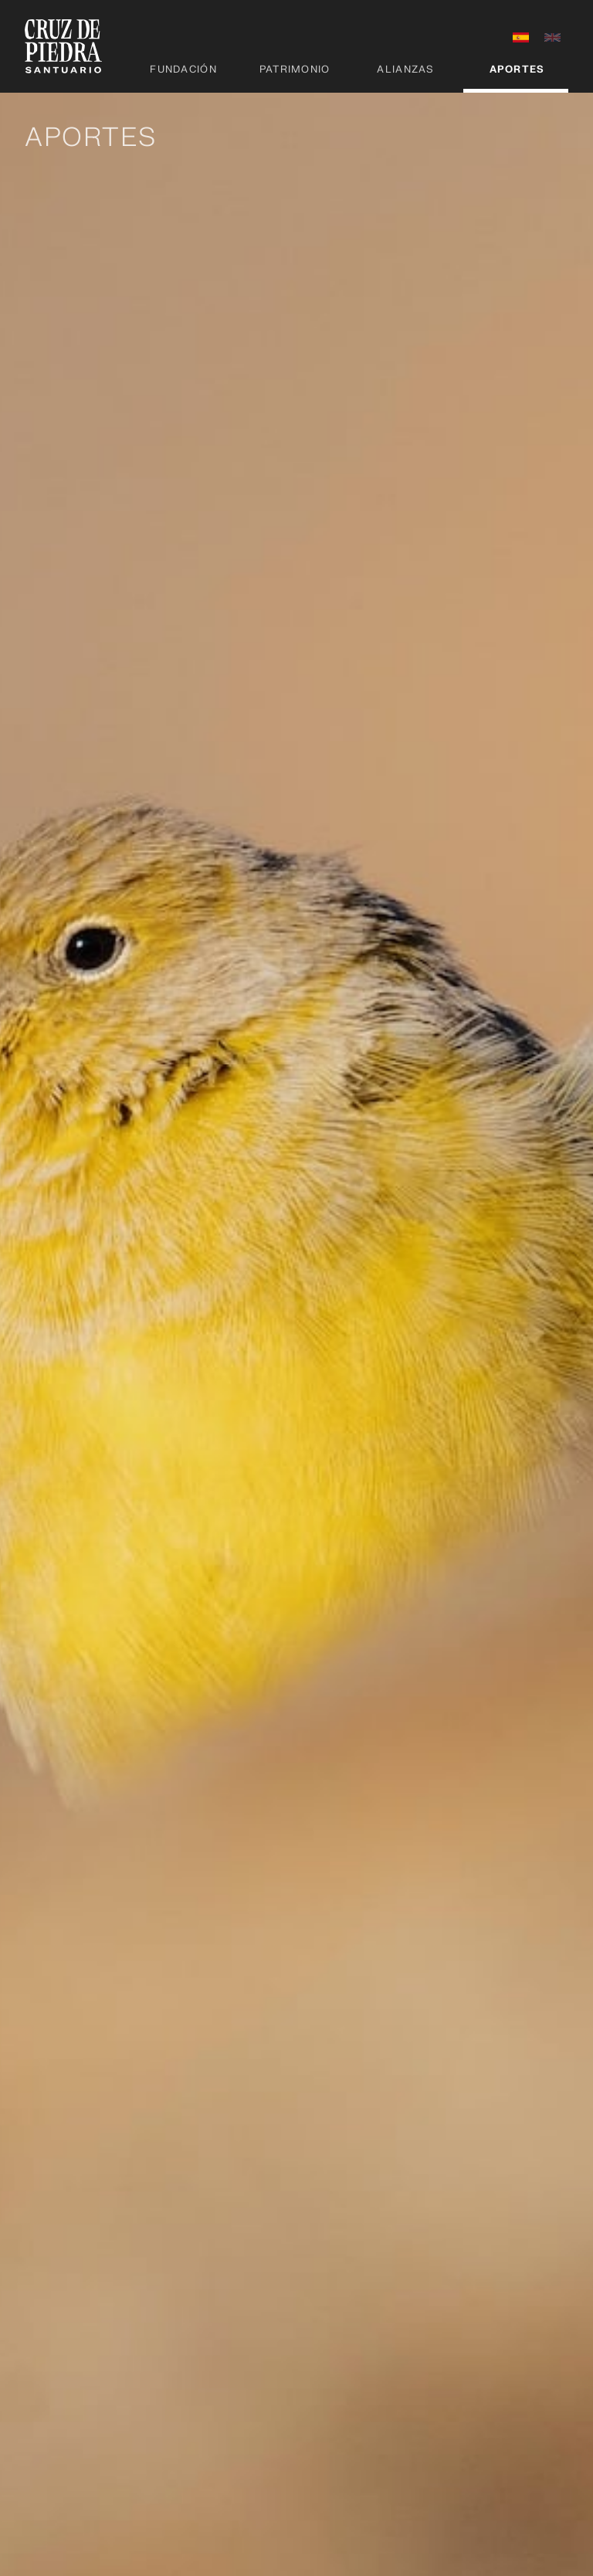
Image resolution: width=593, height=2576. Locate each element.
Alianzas (405, 69)
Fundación (183, 69)
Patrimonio (294, 69)
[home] (63, 46)
